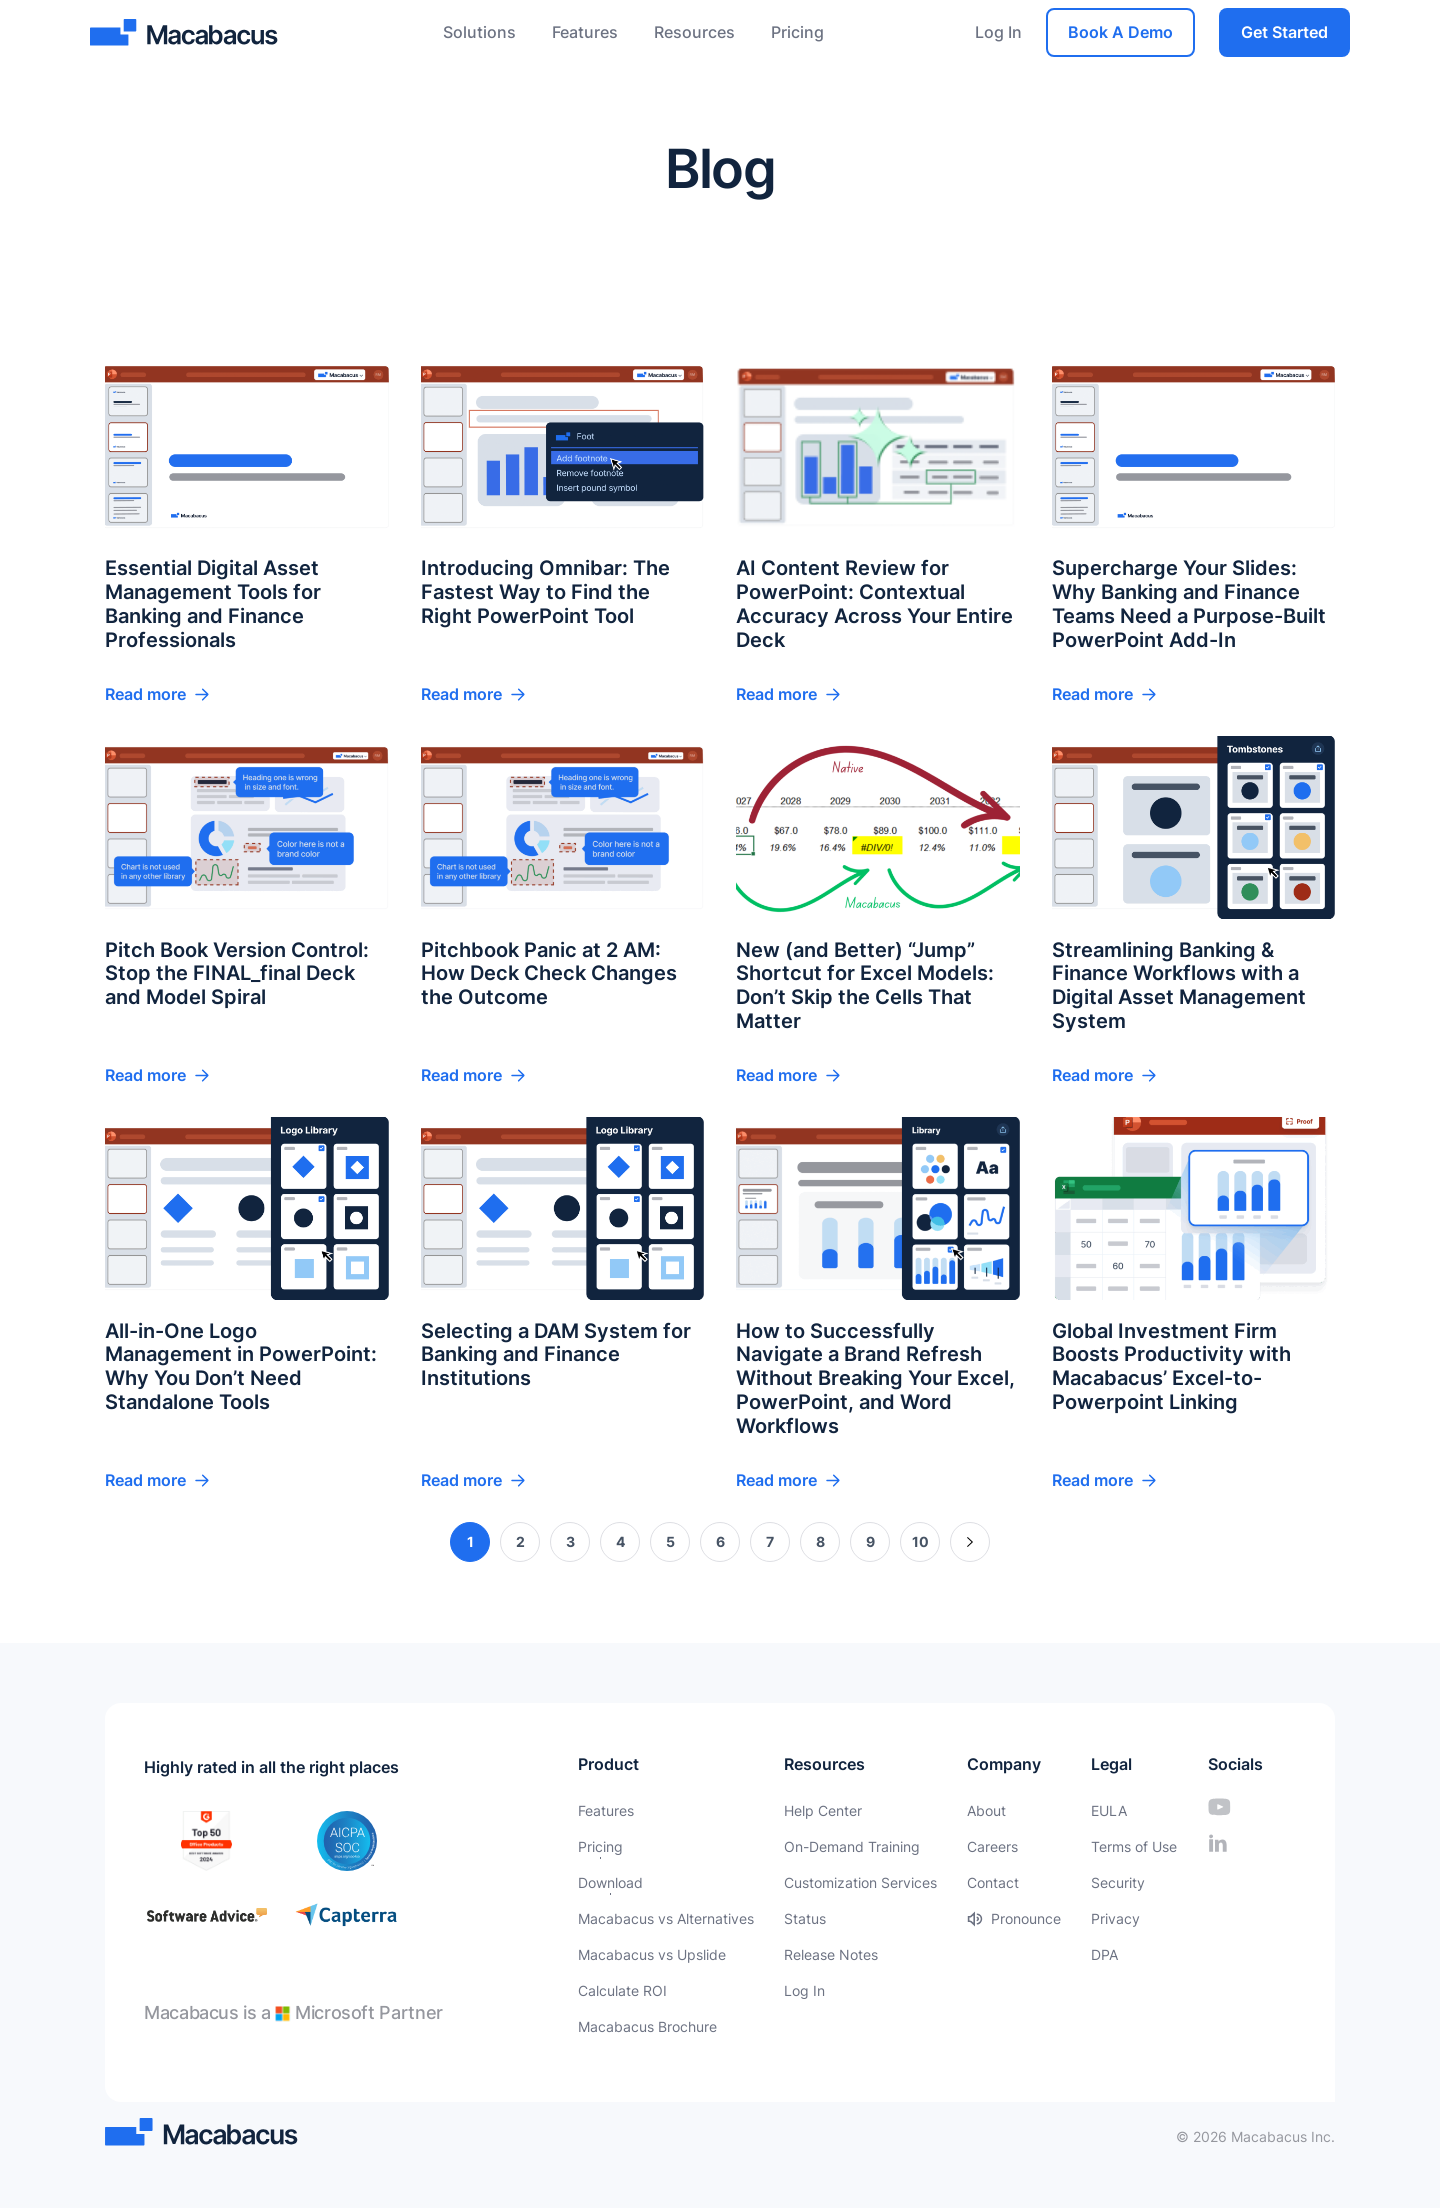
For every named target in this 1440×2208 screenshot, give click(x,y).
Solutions (479, 32)
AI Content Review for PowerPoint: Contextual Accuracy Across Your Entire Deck (874, 606)
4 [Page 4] (620, 1542)
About (986, 1810)
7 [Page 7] (770, 1542)
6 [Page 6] (720, 1542)
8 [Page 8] (820, 1542)
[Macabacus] (186, 32)
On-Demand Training (852, 1846)
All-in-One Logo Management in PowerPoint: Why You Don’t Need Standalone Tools (241, 1368)
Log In (998, 32)
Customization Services (860, 1882)
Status (805, 1918)
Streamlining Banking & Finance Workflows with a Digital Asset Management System (1179, 987)
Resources (694, 32)
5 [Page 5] (670, 1542)
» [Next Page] (970, 1542)
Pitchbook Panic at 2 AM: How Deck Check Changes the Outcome (549, 975)
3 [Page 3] (570, 1542)
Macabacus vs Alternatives (666, 1918)
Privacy (1115, 1918)
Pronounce (1026, 1918)
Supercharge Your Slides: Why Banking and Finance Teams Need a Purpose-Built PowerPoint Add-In (1189, 606)
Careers (992, 1846)
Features (585, 32)
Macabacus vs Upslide (652, 1954)
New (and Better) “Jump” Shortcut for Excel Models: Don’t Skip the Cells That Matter (865, 987)
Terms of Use (1134, 1846)
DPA (1104, 1954)
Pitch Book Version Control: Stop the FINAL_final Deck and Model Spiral (237, 975)
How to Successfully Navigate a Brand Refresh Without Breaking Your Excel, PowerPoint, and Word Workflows (875, 1380)
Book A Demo (1120, 32)
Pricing (797, 32)
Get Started (1284, 32)
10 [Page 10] (920, 1542)
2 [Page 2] (520, 1542)
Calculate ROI (622, 1990)
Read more (145, 695)
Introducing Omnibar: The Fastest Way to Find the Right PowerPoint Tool (545, 594)
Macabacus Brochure (647, 2026)
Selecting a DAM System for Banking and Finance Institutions (556, 1356)
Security (1118, 1882)
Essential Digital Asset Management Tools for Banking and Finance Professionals (213, 606)
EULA (1109, 1810)
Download (610, 1882)
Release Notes (831, 1954)
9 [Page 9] (870, 1542)
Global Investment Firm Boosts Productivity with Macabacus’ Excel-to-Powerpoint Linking (1171, 1368)
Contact (993, 1882)
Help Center (823, 1810)
